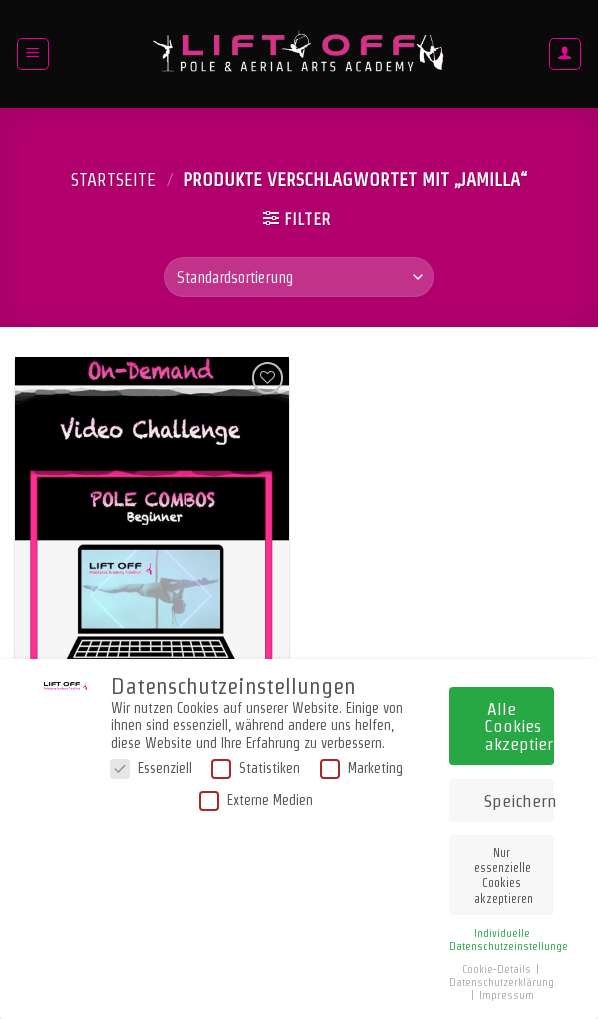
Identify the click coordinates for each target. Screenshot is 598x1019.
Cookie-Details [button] (498, 965)
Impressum (506, 991)
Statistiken (255, 765)
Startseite (113, 179)
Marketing (361, 765)
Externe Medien (256, 796)
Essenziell (151, 765)
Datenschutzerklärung (501, 978)
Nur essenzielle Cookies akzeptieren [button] (503, 871)
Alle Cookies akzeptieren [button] (519, 722)
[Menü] (33, 54)
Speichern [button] (519, 796)
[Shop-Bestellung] (298, 277)
